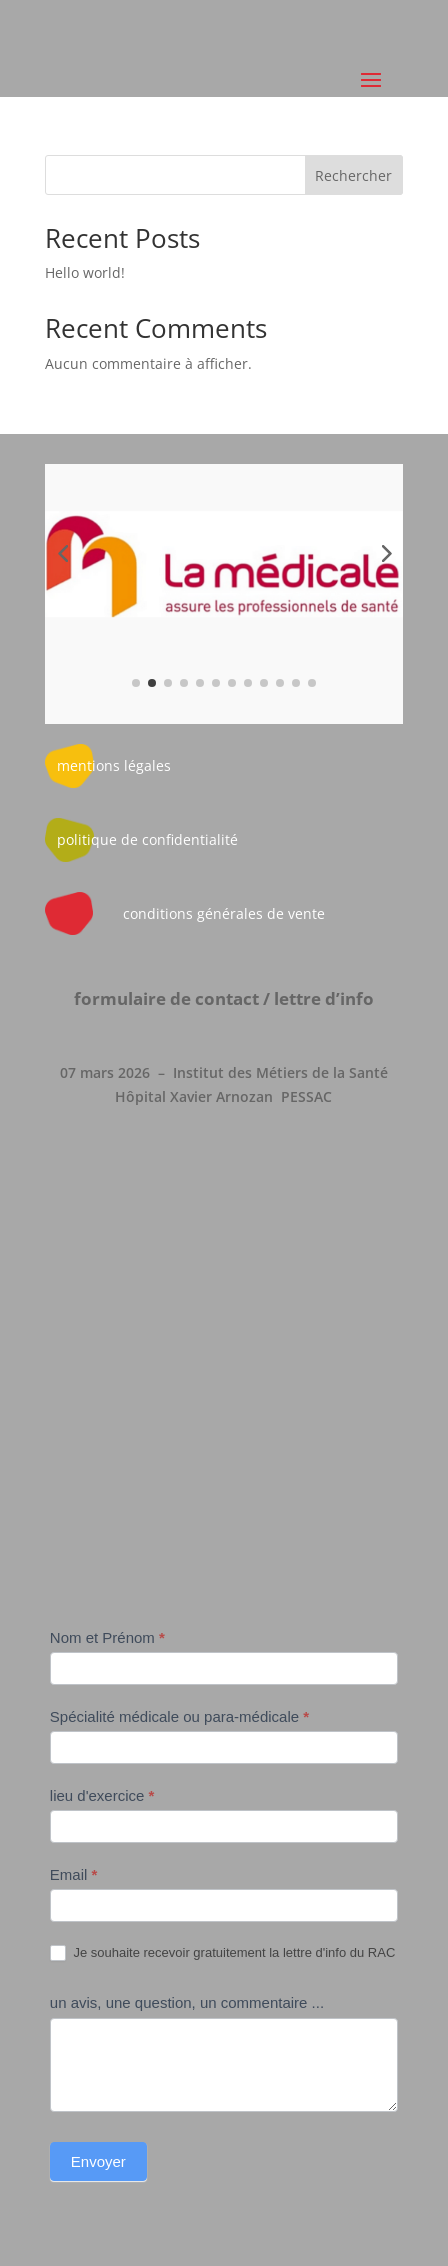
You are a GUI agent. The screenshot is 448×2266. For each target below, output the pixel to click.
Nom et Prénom (107, 1637)
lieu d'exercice (102, 1795)
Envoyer (98, 2161)
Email (74, 1874)
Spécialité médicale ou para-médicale (179, 1716)
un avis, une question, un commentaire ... (187, 2002)
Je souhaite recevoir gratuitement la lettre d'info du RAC (222, 1953)
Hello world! (85, 272)
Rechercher (353, 175)
